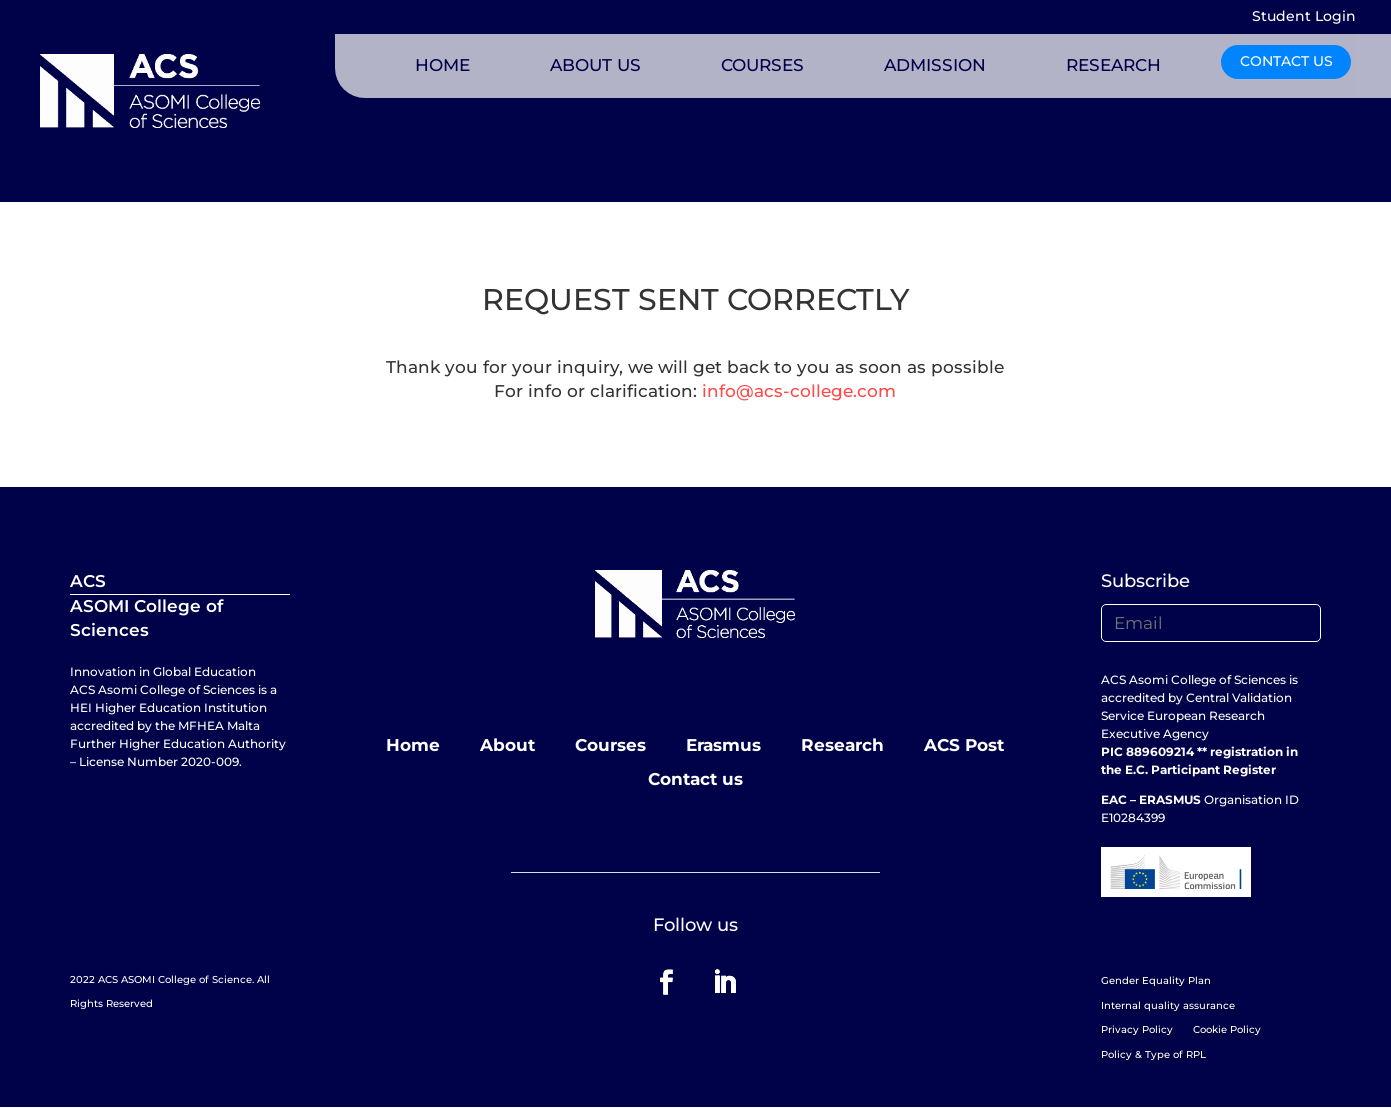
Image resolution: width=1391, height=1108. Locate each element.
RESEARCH (1113, 65)
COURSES (762, 65)
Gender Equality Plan (1156, 980)
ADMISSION (935, 65)
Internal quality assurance (1168, 1005)
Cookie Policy (1227, 1029)
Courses (610, 745)
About (507, 745)
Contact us (695, 779)
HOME (442, 65)
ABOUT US (595, 65)
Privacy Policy (1137, 1029)
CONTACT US (1286, 61)
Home (413, 745)
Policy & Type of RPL (1153, 1054)
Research (842, 745)
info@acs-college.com (799, 391)
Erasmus (723, 745)
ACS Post (964, 745)
